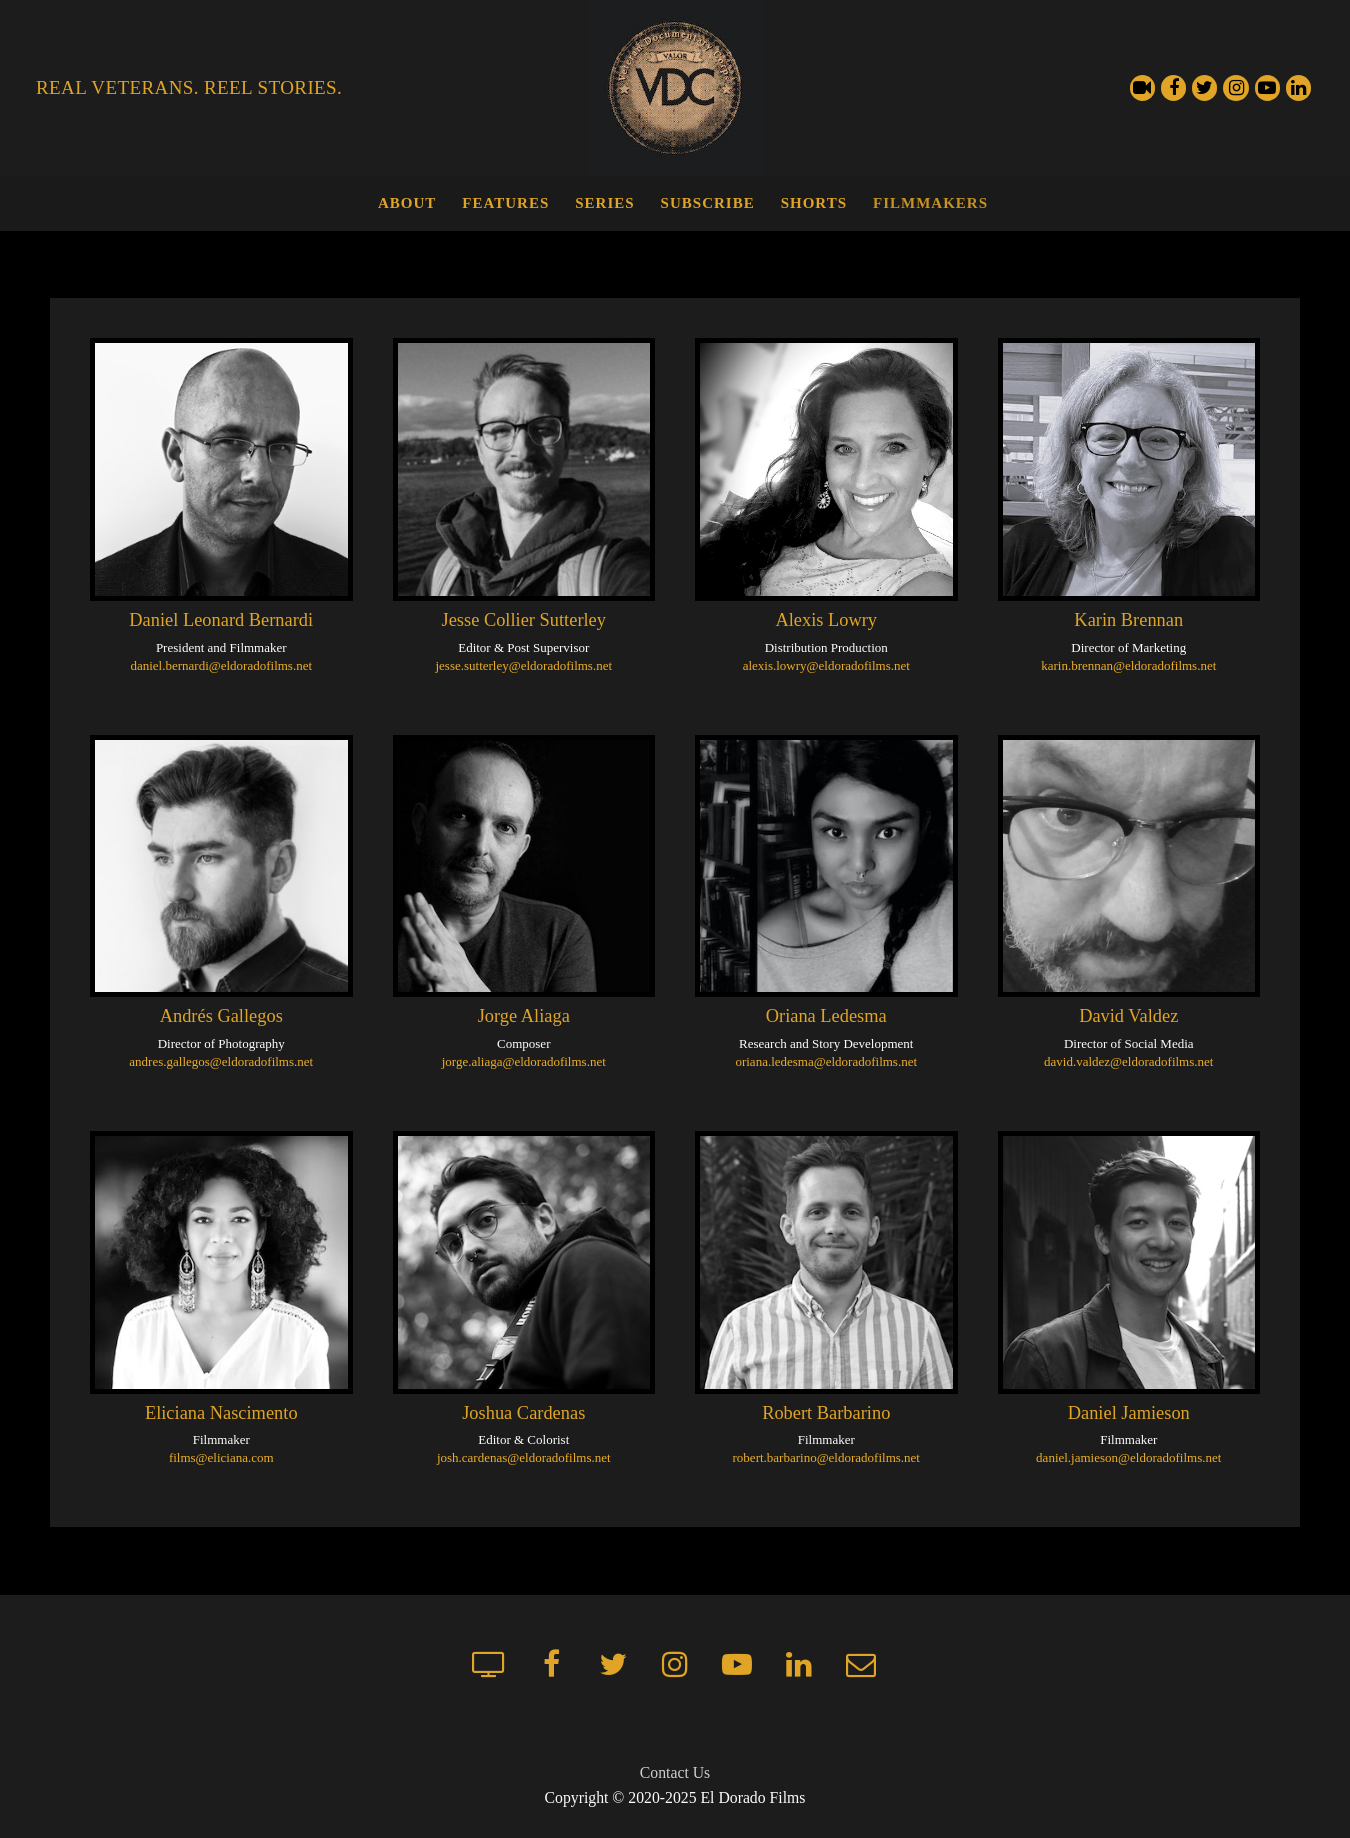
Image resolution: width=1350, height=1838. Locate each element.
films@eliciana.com (221, 1457)
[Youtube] (1267, 87)
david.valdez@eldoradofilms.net (1128, 1061)
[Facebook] (1173, 87)
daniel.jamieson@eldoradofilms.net (1128, 1457)
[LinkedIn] (1298, 87)
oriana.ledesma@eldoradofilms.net (826, 1061)
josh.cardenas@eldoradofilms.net (524, 1457)
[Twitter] (1204, 87)
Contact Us (675, 1772)
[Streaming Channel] (1142, 87)
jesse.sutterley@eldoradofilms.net (523, 665)
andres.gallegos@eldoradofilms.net (221, 1061)
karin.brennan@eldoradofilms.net (1128, 665)
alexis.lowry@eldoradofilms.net (826, 665)
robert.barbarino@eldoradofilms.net (826, 1457)
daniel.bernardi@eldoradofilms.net (221, 665)
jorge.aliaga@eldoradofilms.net (524, 1061)
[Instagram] (1235, 87)
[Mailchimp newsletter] (861, 1664)
